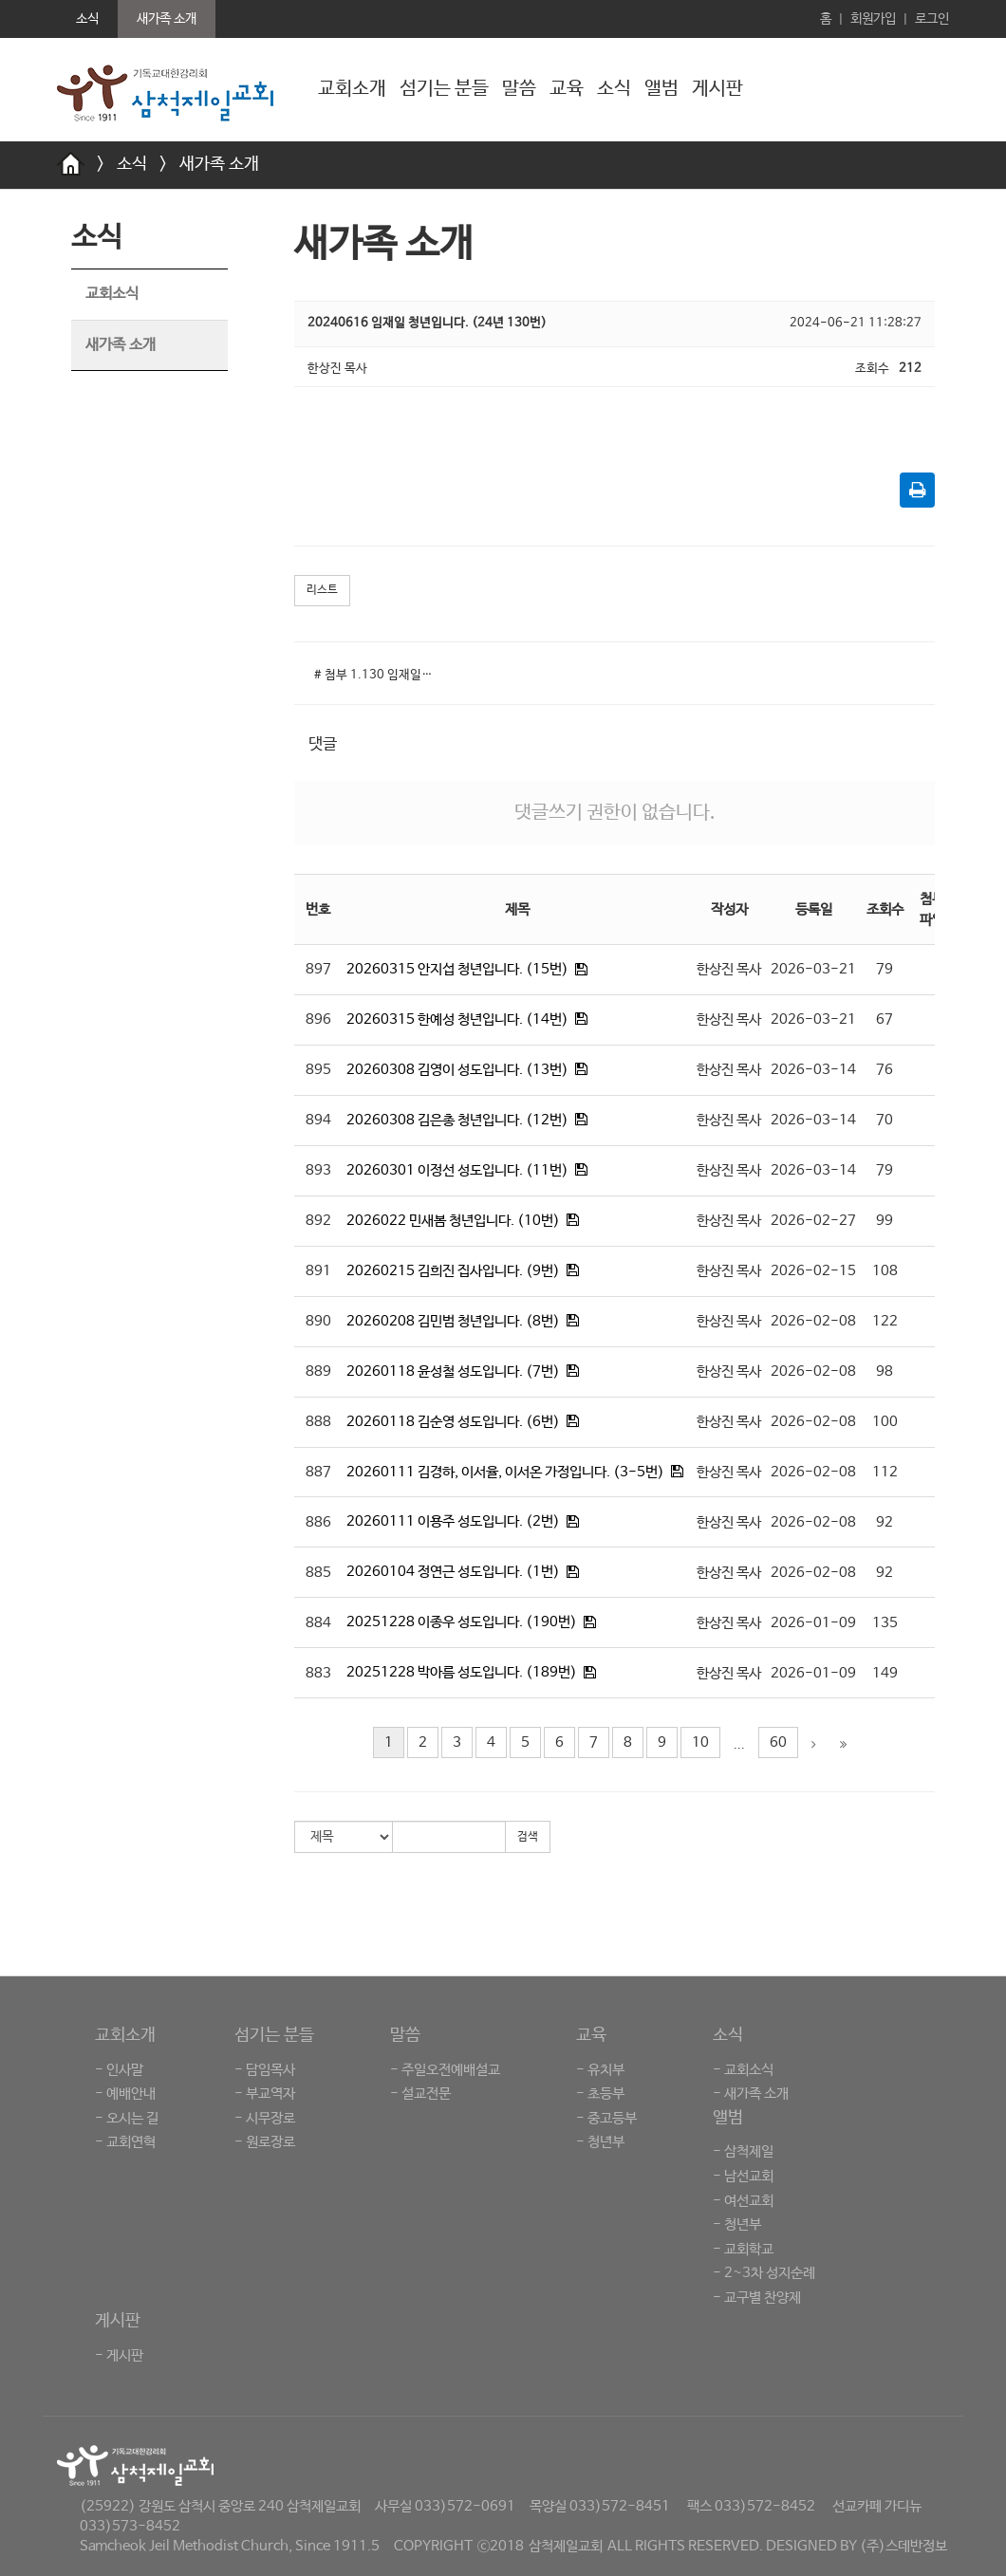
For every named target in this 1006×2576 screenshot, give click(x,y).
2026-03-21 (813, 969)
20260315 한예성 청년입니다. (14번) (457, 1019)
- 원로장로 (264, 2142)
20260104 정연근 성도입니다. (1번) (453, 1572)
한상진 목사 (729, 969)
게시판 (717, 89)
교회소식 (112, 294)
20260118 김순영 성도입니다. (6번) (453, 1422)
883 (318, 1673)
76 (884, 1070)
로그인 (932, 19)
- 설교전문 (420, 2093)
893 (318, 1170)
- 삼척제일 (743, 2151)
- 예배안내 (125, 2093)
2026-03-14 (813, 1070)
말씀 (519, 89)
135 (885, 1623)
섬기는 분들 (444, 89)
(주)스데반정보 (903, 2546)
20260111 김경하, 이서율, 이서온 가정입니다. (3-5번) (505, 1472)
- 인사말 (119, 2070)
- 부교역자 (264, 2093)
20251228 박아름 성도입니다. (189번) (461, 1672)
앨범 (661, 89)
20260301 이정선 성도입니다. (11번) (457, 1170)
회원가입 (873, 19)
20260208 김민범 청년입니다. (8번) (453, 1321)
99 (884, 1221)
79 (884, 969)
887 (318, 1472)
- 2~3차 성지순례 (764, 2273)
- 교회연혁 (125, 2142)
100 (885, 1422)
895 (318, 1070)
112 (885, 1472)
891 (318, 1271)
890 (318, 1321)
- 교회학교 (743, 2249)
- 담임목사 (264, 2070)
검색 (527, 1837)
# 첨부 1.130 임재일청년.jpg (378, 675)
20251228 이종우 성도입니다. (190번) (461, 1622)
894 (318, 1120)
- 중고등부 (606, 2118)
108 (885, 1271)
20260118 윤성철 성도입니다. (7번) (453, 1371)
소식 (614, 89)
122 (885, 1321)
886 (318, 1522)
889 (318, 1371)
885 (318, 1573)
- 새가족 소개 (751, 2093)
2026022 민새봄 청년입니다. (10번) (453, 1221)
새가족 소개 (219, 164)
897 (318, 969)
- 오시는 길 (126, 2118)
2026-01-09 (813, 1623)
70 (884, 1120)
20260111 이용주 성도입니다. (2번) (453, 1521)
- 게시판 (119, 2355)
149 (885, 1673)
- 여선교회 (743, 2201)
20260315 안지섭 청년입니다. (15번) (457, 969)
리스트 (322, 590)
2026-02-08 (813, 1321)
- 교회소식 (743, 2070)
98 (884, 1371)
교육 (567, 89)
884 (318, 1623)
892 (318, 1221)
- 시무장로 (264, 2118)
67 (884, 1019)
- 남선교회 (743, 2176)
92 (884, 1522)
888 (318, 1422)
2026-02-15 (813, 1271)
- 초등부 (600, 2093)
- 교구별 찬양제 (757, 2297)
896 (318, 1019)
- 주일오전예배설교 (445, 2070)
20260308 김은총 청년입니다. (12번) (457, 1120)
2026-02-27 (813, 1221)
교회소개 (352, 89)
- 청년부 (600, 2142)
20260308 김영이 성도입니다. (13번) (457, 1070)
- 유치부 (600, 2070)
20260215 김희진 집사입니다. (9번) (453, 1271)
